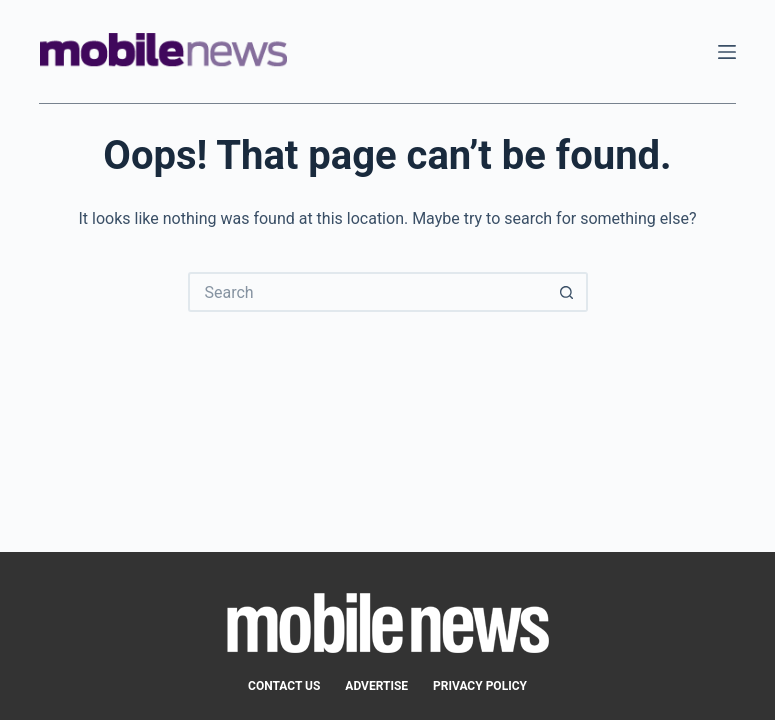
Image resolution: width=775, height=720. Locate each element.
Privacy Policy (480, 686)
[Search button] (568, 292)
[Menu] (727, 52)
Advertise (376, 686)
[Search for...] (368, 292)
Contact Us (284, 686)
